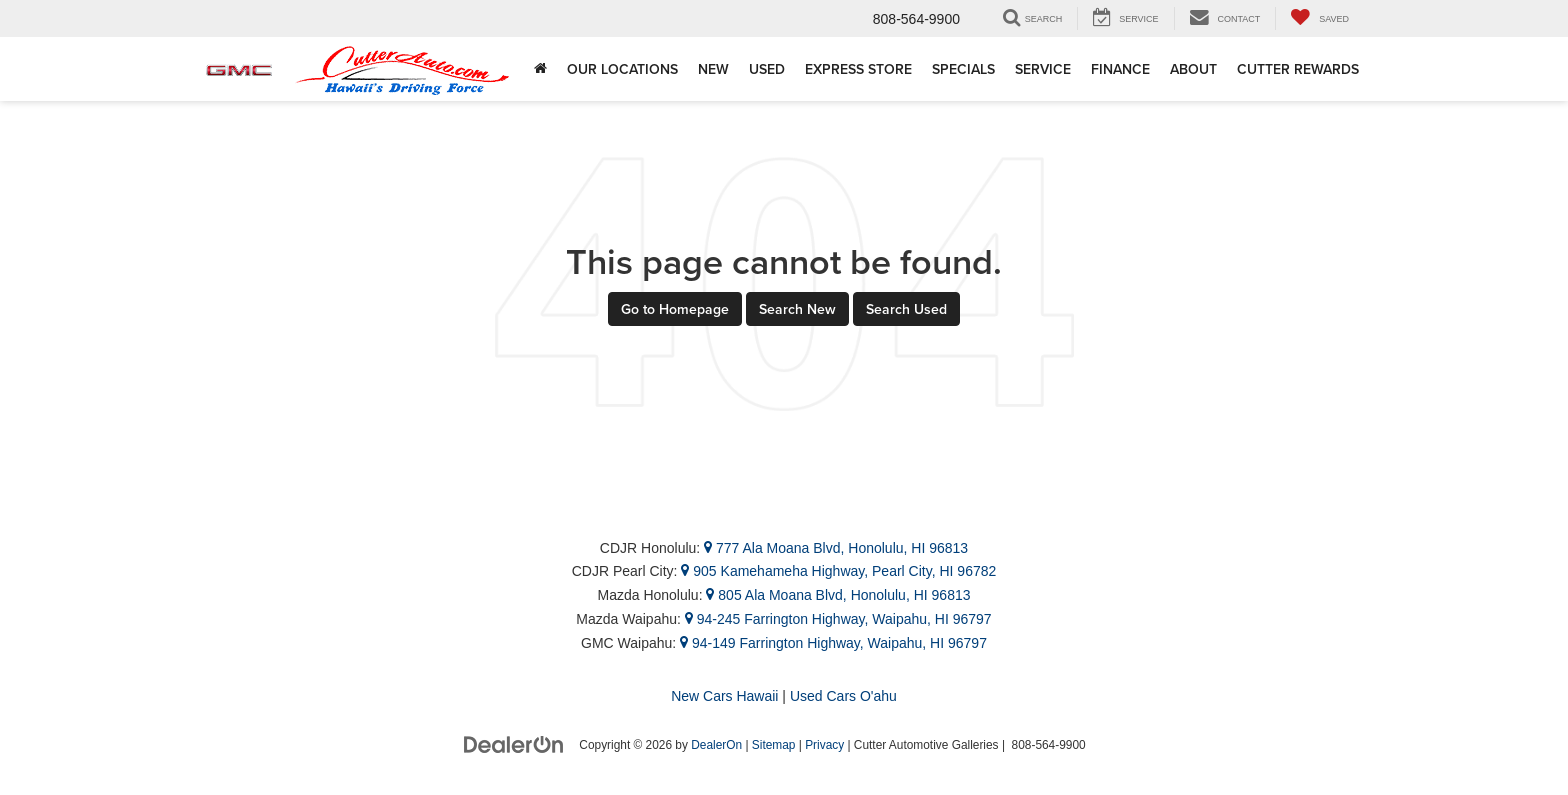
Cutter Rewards (1298, 69)
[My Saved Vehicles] (1319, 18)
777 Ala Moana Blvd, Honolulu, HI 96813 (836, 548)
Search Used (906, 309)
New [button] (713, 69)
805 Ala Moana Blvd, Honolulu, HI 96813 (838, 595)
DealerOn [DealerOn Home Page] (716, 745)
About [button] (1193, 69)
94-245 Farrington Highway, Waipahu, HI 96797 (838, 619)
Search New (797, 309)
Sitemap (774, 745)
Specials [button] (963, 69)
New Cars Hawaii (724, 696)
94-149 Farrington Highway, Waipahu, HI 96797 (833, 643)
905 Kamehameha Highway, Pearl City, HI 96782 (838, 571)
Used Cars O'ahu (843, 696)
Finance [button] (1120, 69)
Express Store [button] (858, 69)
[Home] (540, 69)
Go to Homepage (675, 309)
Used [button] (767, 69)
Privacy (824, 745)
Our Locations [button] (622, 69)
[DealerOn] (514, 744)
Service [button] (1043, 69)
